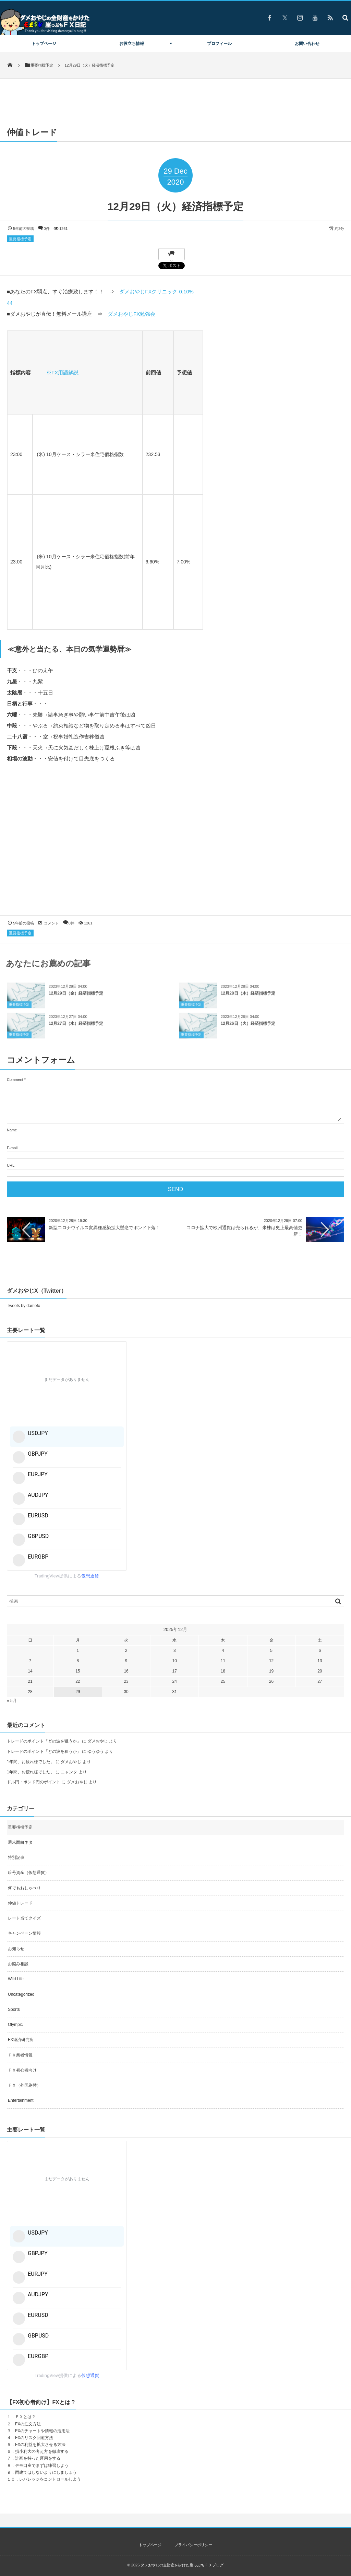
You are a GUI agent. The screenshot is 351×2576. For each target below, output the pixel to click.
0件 (47, 228)
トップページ (44, 43)
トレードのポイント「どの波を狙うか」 (44, 1741)
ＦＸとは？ (25, 2416)
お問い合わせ (307, 43)
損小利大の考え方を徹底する (42, 2451)
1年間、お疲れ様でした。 (31, 1761)
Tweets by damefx (23, 1305)
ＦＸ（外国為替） (24, 2085)
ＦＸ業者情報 (20, 2055)
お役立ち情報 (131, 43)
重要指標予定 (20, 239)
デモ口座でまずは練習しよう (42, 2465)
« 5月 (12, 1700)
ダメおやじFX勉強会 (131, 314)
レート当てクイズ (24, 1918)
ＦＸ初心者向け (22, 2070)
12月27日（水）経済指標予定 (76, 1028)
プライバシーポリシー (193, 2545)
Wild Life (16, 1979)
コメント (51, 923)
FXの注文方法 (28, 2424)
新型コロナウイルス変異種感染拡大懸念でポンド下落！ (104, 1227)
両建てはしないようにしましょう (46, 2472)
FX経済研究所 (21, 2039)
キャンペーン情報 (24, 1933)
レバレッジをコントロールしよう (50, 2479)
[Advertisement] (175, 845)
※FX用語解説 (62, 372)
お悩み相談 (18, 1963)
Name (12, 1130)
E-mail (12, 1148)
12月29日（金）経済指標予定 (76, 998)
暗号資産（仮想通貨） (28, 1872)
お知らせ (16, 1948)
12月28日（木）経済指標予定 (248, 998)
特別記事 (16, 1857)
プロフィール (219, 43)
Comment (15, 1079)
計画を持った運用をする (37, 2458)
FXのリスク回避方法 (34, 2437)
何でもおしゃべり (24, 1888)
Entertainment (21, 2100)
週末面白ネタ (20, 1842)
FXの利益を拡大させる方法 (40, 2444)
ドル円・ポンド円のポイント (33, 1782)
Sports (14, 2009)
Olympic (15, 2024)
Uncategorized (21, 1994)
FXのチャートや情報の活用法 (42, 2430)
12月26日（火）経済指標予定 (248, 1028)
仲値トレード (20, 1903)
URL (10, 1165)
